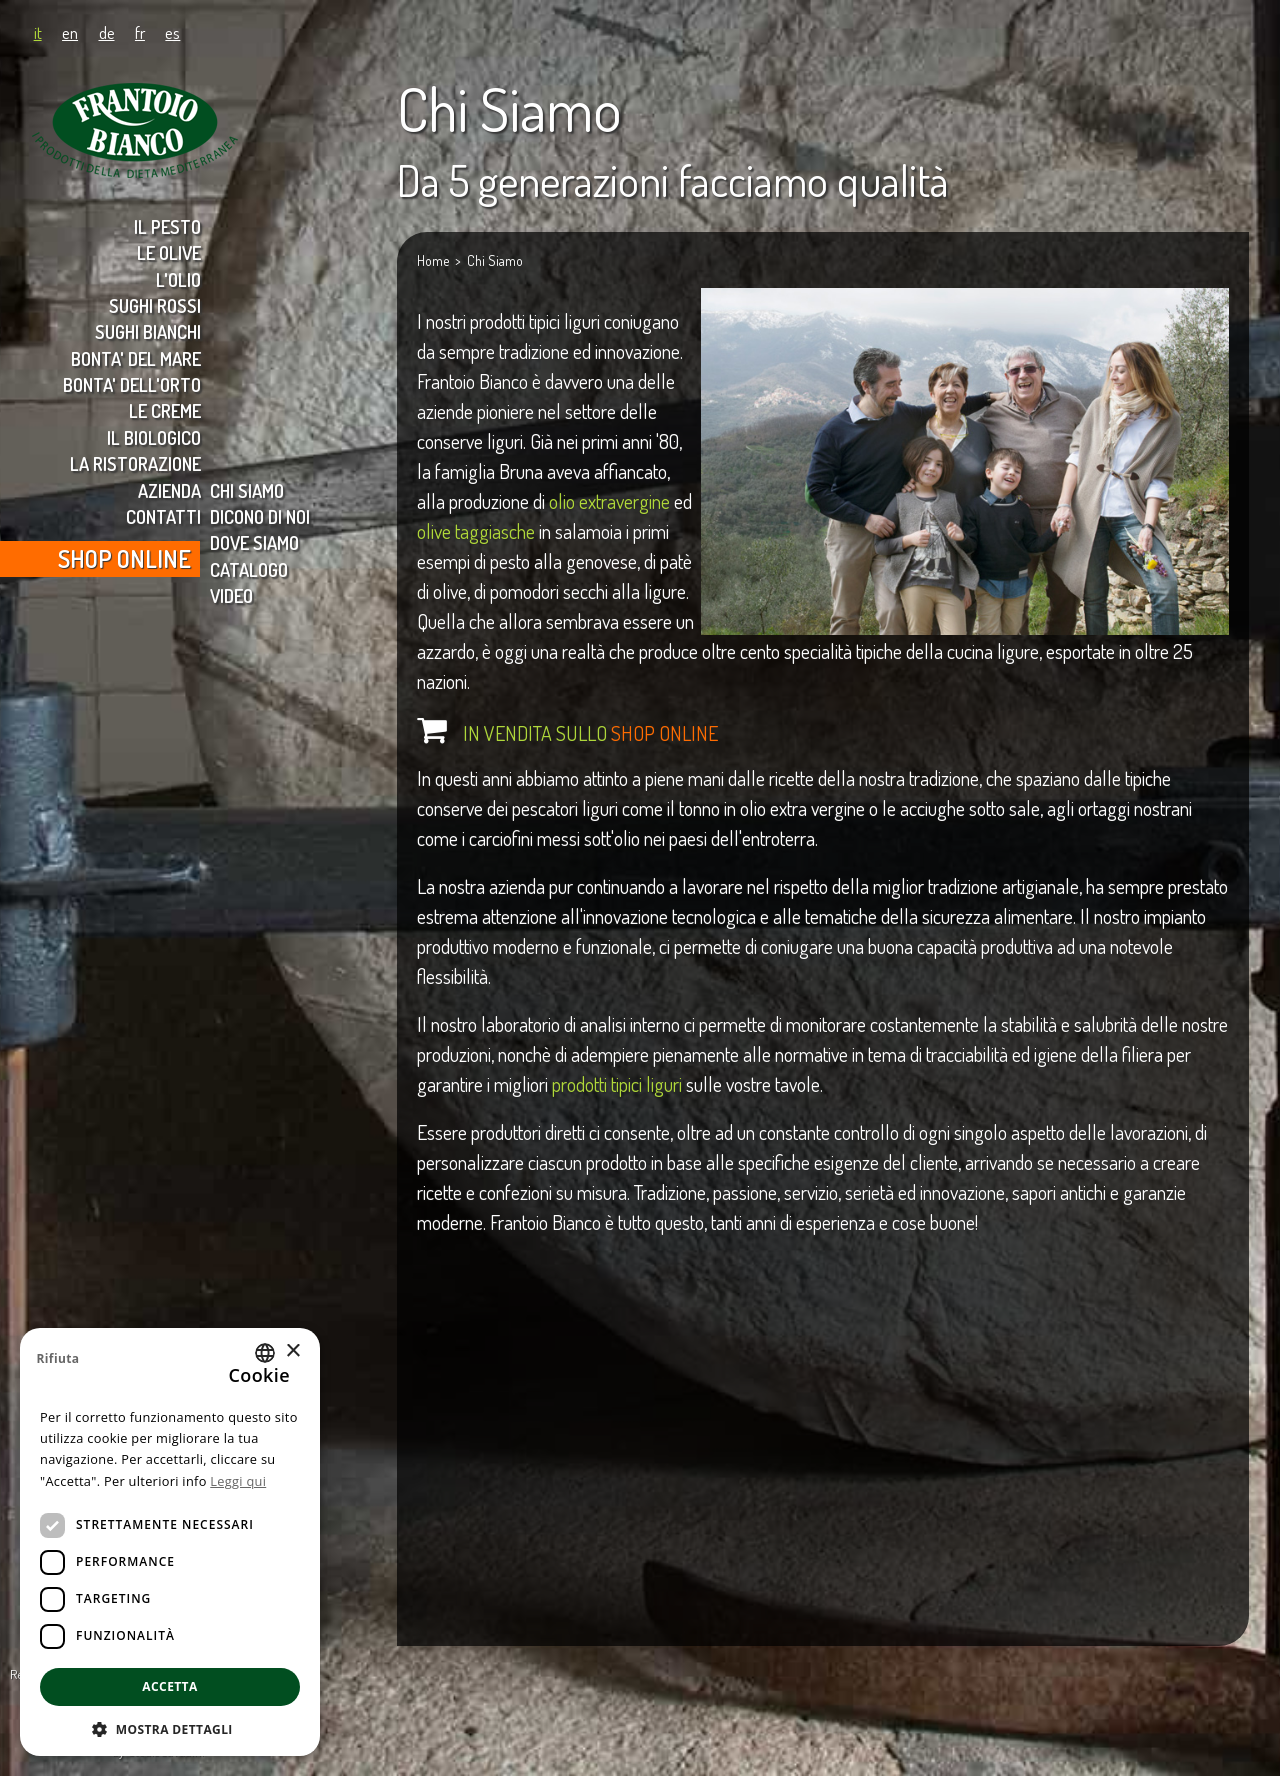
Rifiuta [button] (57, 1358)
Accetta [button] (169, 1686)
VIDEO (231, 595)
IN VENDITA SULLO (590, 733)
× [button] (292, 1351)
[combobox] (265, 1353)
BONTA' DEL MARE (136, 358)
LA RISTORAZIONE (135, 463)
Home (433, 260)
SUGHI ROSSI (155, 305)
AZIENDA (169, 490)
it (38, 32)
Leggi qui (238, 1481)
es (172, 32)
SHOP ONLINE (124, 558)
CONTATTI (163, 516)
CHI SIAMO (247, 490)
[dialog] (170, 1542)
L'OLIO (178, 279)
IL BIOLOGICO (154, 437)
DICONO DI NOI (260, 516)
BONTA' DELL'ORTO (132, 384)
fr (140, 32)
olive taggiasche (476, 531)
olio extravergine (609, 501)
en (70, 32)
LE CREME (165, 410)
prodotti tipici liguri (617, 1084)
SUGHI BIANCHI (148, 331)
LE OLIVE (169, 252)
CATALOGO (249, 569)
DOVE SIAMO (254, 542)
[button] (170, 1727)
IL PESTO (167, 226)
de (107, 32)
